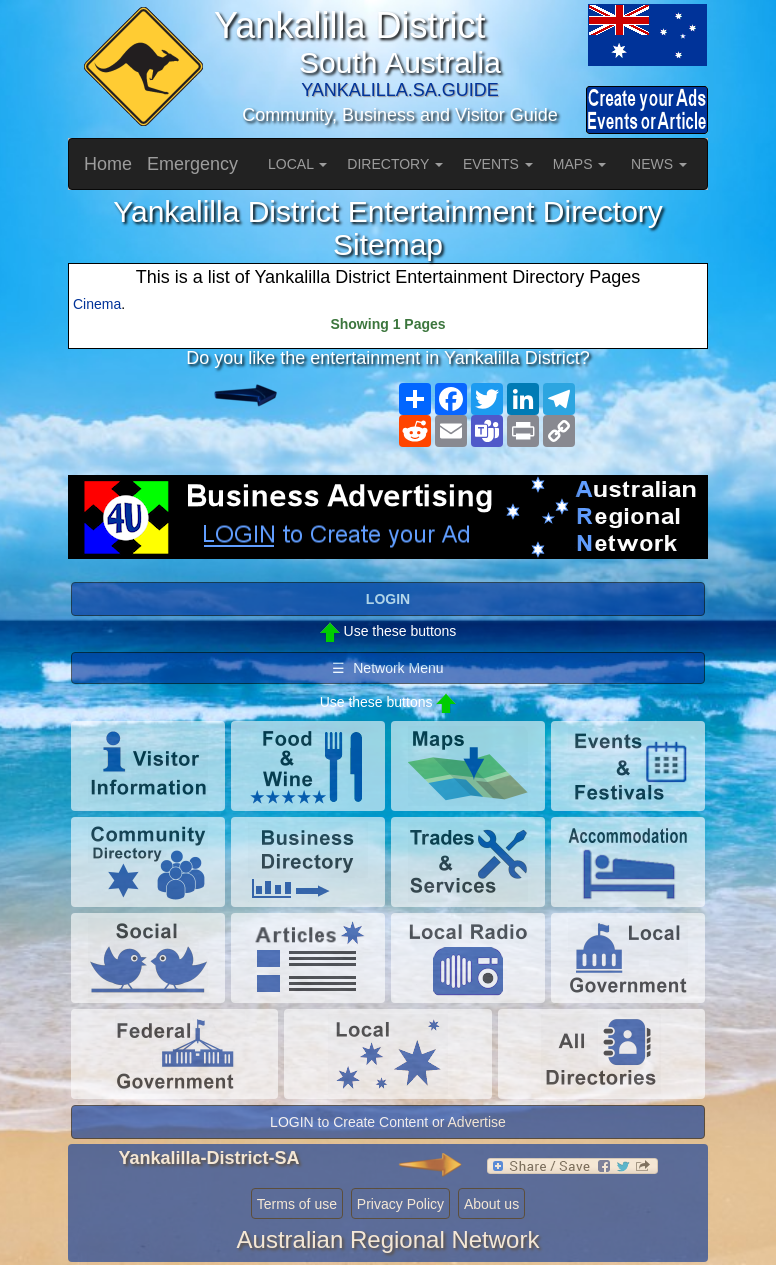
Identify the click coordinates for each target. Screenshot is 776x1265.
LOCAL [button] (297, 164)
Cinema (97, 304)
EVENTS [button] (498, 164)
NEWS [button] (659, 164)
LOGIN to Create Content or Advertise (388, 1122)
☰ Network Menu (387, 668)
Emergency (192, 164)
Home (108, 164)
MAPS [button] (580, 164)
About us (491, 1204)
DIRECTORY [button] (395, 164)
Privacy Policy (400, 1204)
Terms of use (297, 1204)
